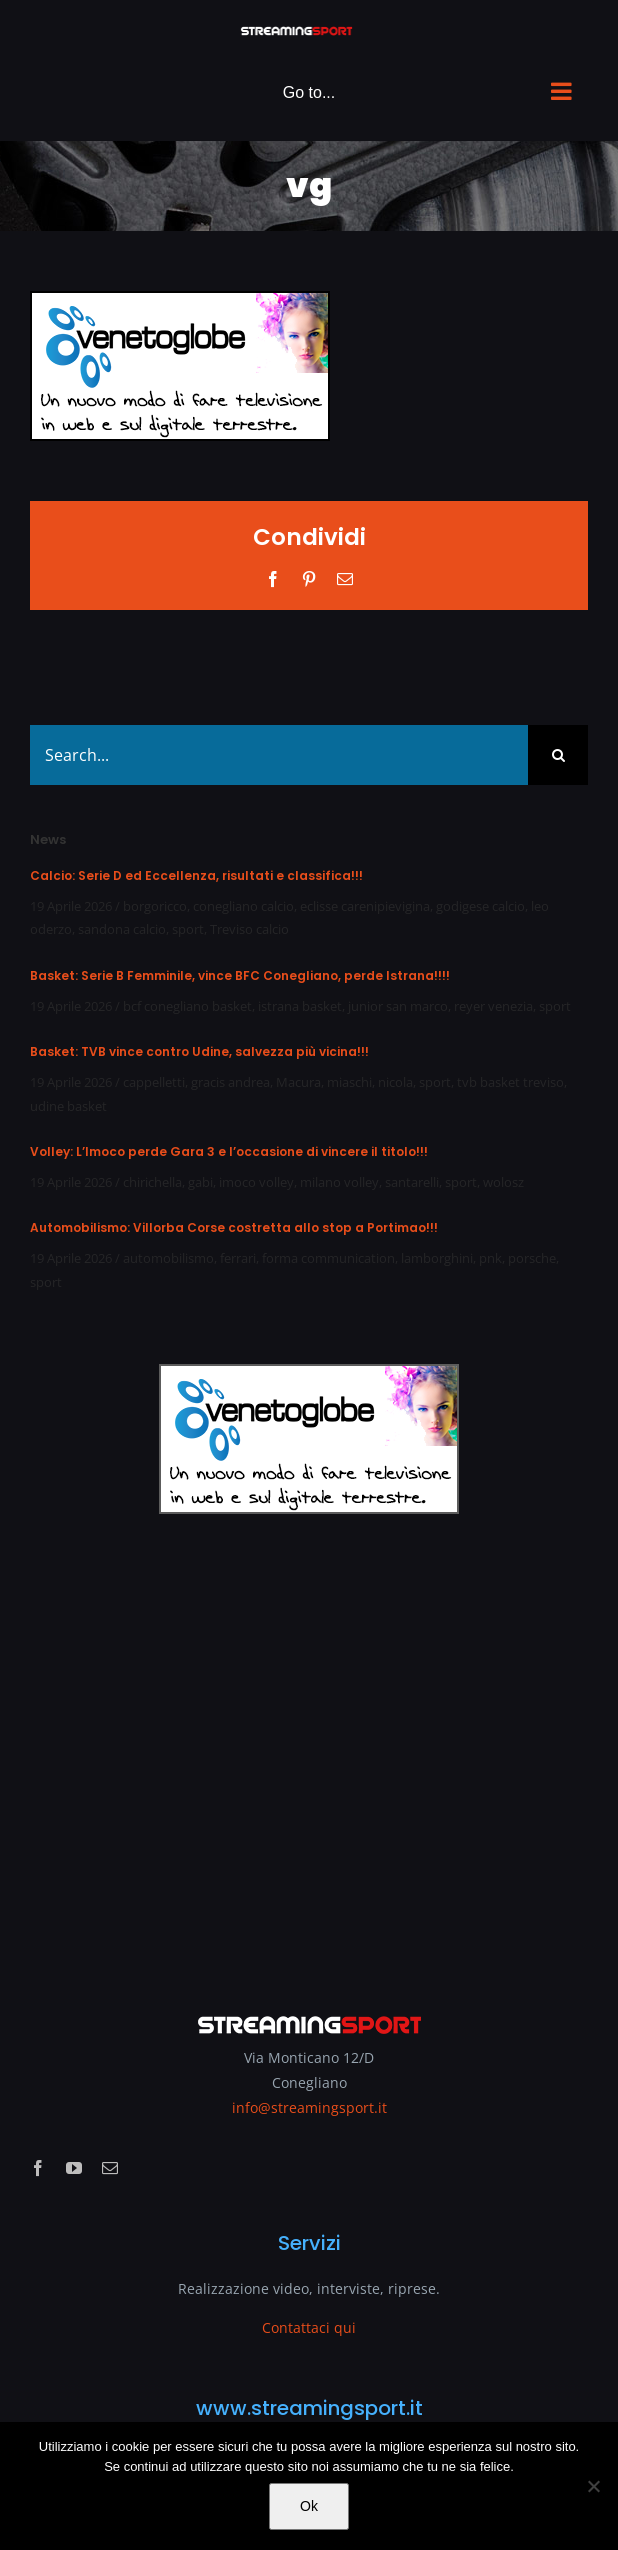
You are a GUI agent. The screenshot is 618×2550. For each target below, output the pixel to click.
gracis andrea (230, 1082)
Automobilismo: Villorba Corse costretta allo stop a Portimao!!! (234, 1227)
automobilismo (168, 1258)
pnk (490, 1258)
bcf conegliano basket (187, 1006)
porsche (532, 1258)
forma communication (328, 1258)
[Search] (558, 755)
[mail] (110, 2168)
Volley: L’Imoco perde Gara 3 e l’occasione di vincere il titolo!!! (229, 1151)
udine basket (68, 1106)
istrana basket (300, 1006)
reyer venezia (493, 1006)
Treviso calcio (249, 929)
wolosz (503, 1182)
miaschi (349, 1082)
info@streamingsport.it (309, 2107)
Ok (309, 2506)
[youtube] (74, 2168)
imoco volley (256, 1182)
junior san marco (398, 1006)
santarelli (412, 1182)
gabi (200, 1182)
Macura (298, 1082)
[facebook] (38, 2168)
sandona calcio (122, 929)
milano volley (339, 1182)
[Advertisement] (309, 1750)
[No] (593, 2486)
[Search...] (279, 755)
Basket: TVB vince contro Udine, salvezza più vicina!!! (199, 1051)
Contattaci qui (309, 2327)
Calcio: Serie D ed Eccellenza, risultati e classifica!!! (196, 875)
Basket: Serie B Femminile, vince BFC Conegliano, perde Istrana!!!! (240, 975)
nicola (395, 1082)
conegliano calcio (243, 906)
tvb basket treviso (510, 1082)
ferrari (238, 1258)
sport (188, 929)
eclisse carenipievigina (365, 906)
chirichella (152, 1182)
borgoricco (155, 906)
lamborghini (437, 1258)
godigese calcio (480, 906)
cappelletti (154, 1082)
